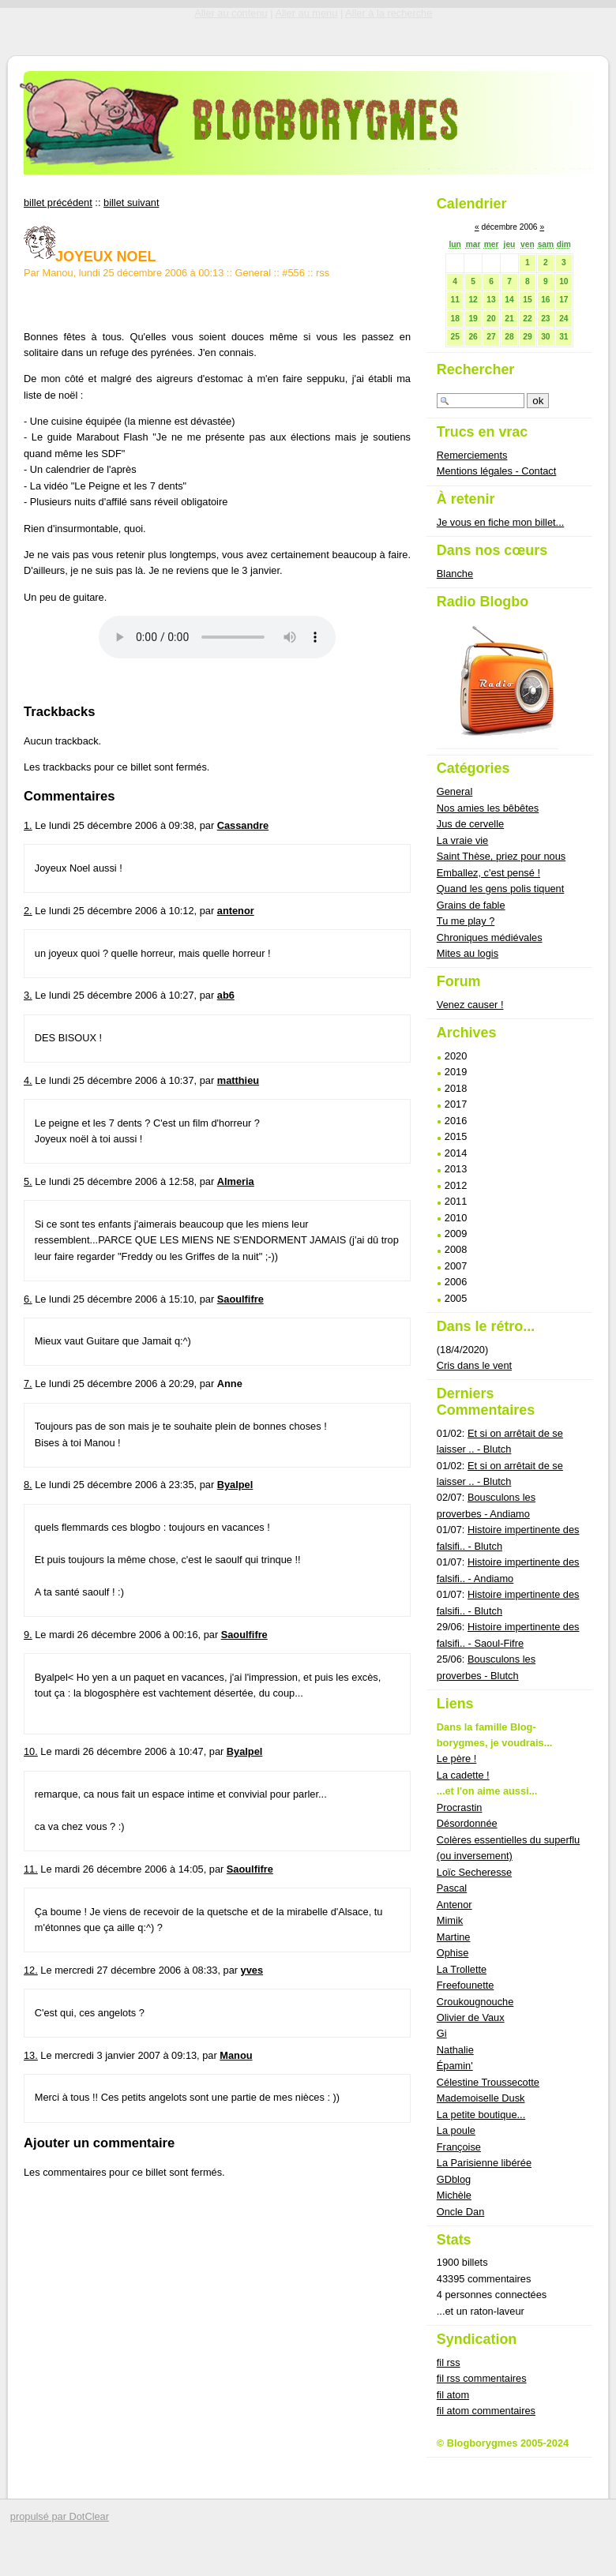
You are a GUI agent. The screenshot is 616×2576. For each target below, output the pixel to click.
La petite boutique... (481, 2114)
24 (563, 318)
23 (545, 318)
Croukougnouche (475, 2002)
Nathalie (455, 2050)
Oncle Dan (460, 2212)
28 (509, 336)
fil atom (453, 2395)
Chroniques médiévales (490, 937)
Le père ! (457, 1758)
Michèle (454, 2195)
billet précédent (58, 202)
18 (454, 318)
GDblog (454, 2179)
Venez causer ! (470, 1005)
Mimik (450, 1920)
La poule (456, 2130)
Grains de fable (471, 905)
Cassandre (243, 825)
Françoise (459, 2147)
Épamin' (455, 2066)
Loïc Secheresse (474, 1872)
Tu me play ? (466, 921)
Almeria (235, 1181)
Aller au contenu (230, 13)
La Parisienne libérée (484, 2163)
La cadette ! (463, 1775)
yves (252, 1970)
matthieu (238, 1080)
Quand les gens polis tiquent (501, 888)
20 (490, 318)
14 (509, 299)
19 (472, 318)
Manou (236, 2055)
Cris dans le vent (474, 1365)
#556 (293, 273)
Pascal (452, 1888)
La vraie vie (462, 840)
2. (28, 911)
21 (509, 318)
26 (472, 336)
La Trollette (461, 1969)
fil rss (448, 2362)
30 (545, 336)
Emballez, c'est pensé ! (488, 873)
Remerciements (472, 455)
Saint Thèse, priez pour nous (501, 856)
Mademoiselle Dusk (481, 2098)
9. (28, 1634)
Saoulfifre (240, 1299)
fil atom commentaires (486, 2411)
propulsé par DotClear (59, 2516)
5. (28, 1181)
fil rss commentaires (482, 2378)
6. (28, 1299)
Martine (454, 1937)
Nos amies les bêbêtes (488, 808)
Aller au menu (306, 13)
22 (527, 318)
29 (527, 336)
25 (454, 336)
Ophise (453, 1953)
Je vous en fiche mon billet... (500, 522)
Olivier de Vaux (471, 2017)
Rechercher (476, 369)
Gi (442, 2033)
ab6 (226, 995)
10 (563, 281)
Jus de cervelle (470, 824)
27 (490, 336)
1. (28, 825)
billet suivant (131, 202)
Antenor (454, 1904)
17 (563, 299)
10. (31, 1751)
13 (490, 299)
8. (28, 1484)
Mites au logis (467, 953)
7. (28, 1383)
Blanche (455, 573)
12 (472, 299)
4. (28, 1080)
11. (31, 1869)
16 (545, 299)
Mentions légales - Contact (497, 471)
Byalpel (235, 1484)
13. (31, 2055)
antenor (235, 911)
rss (322, 273)
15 (527, 299)
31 (563, 336)
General (253, 273)
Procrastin (460, 1807)
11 (454, 299)
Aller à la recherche (388, 13)
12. (31, 1970)
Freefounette (465, 1985)
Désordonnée (467, 1823)
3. (28, 995)
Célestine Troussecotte (488, 2082)
